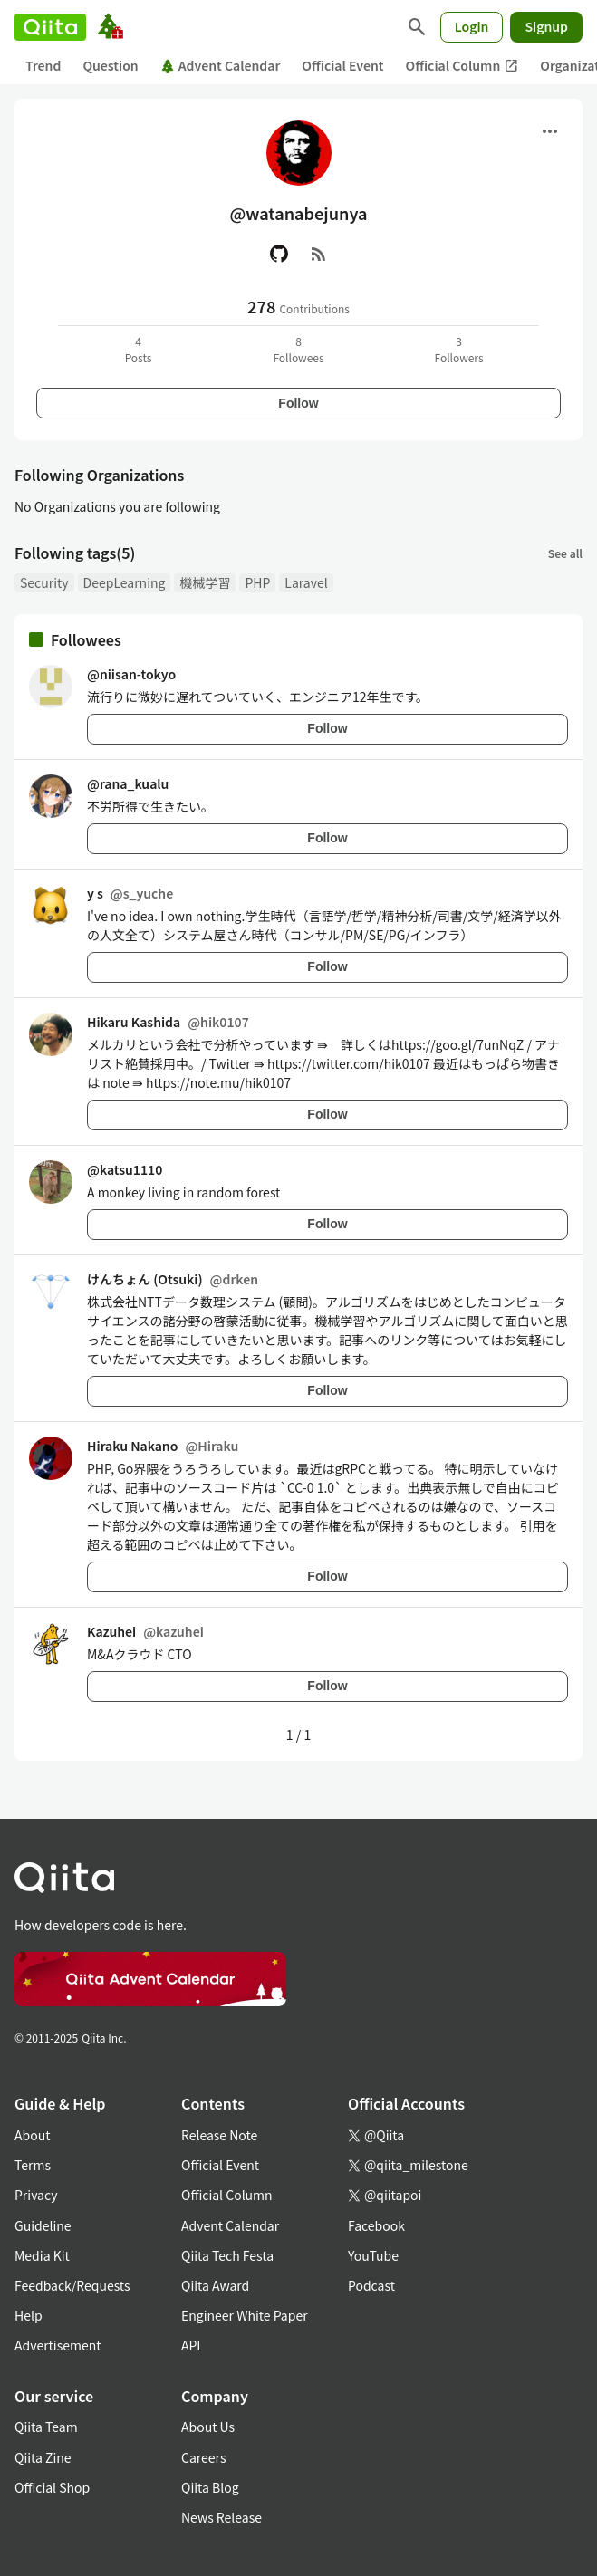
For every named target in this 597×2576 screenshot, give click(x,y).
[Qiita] (50, 27)
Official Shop (52, 2487)
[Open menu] (550, 131)
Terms (32, 2165)
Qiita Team (46, 2426)
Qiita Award (215, 2285)
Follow (298, 403)
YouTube (373, 2255)
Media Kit (42, 2255)
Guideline (43, 2225)
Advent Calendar (220, 65)
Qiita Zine (43, 2457)
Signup (546, 26)
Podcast (371, 2285)
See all (565, 553)
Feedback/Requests (72, 2285)
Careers (203, 2457)
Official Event (342, 65)
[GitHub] (279, 254)
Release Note (219, 2135)
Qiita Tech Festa (227, 2255)
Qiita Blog (210, 2487)
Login (472, 26)
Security (44, 582)
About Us (208, 2426)
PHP (257, 582)
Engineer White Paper (244, 2315)
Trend (43, 65)
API (190, 2345)
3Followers (458, 349)
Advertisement (57, 2345)
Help (28, 2315)
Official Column (462, 65)
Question (110, 65)
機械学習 (204, 582)
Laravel (305, 582)
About (32, 2135)
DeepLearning (124, 582)
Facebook (376, 2225)
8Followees (298, 349)
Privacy (35, 2195)
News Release (221, 2517)
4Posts (138, 349)
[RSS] (319, 254)
